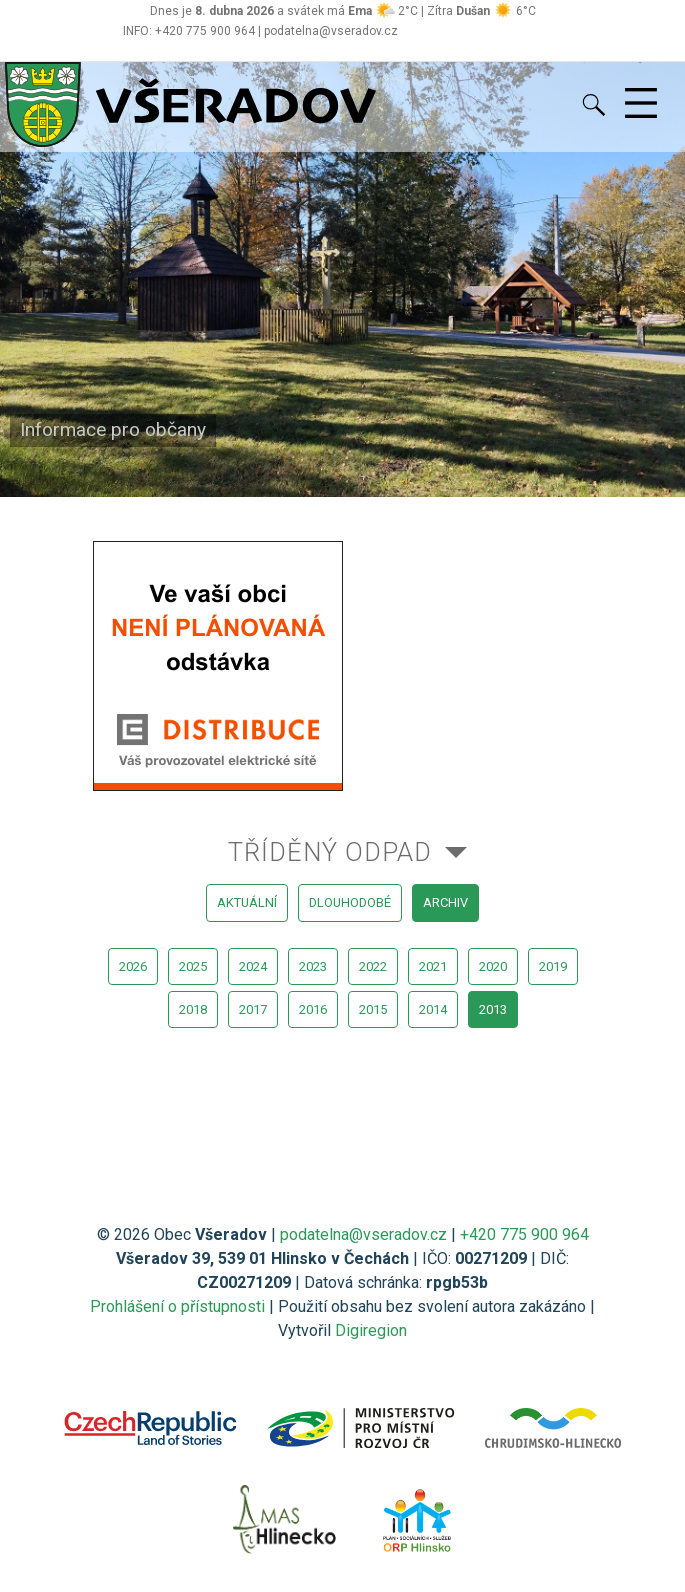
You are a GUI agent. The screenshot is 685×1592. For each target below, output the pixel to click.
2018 (193, 1009)
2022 (373, 966)
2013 (493, 1009)
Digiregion (371, 1330)
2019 (553, 966)
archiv (445, 902)
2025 (193, 966)
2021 (433, 966)
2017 (253, 1009)
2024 (253, 966)
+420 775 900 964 (524, 1234)
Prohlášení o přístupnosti (177, 1306)
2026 (133, 966)
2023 (313, 966)
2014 (433, 1009)
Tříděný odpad (330, 852)
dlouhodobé (350, 902)
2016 (313, 1009)
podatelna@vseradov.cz (363, 1234)
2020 (493, 966)
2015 (373, 1009)
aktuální (247, 902)
